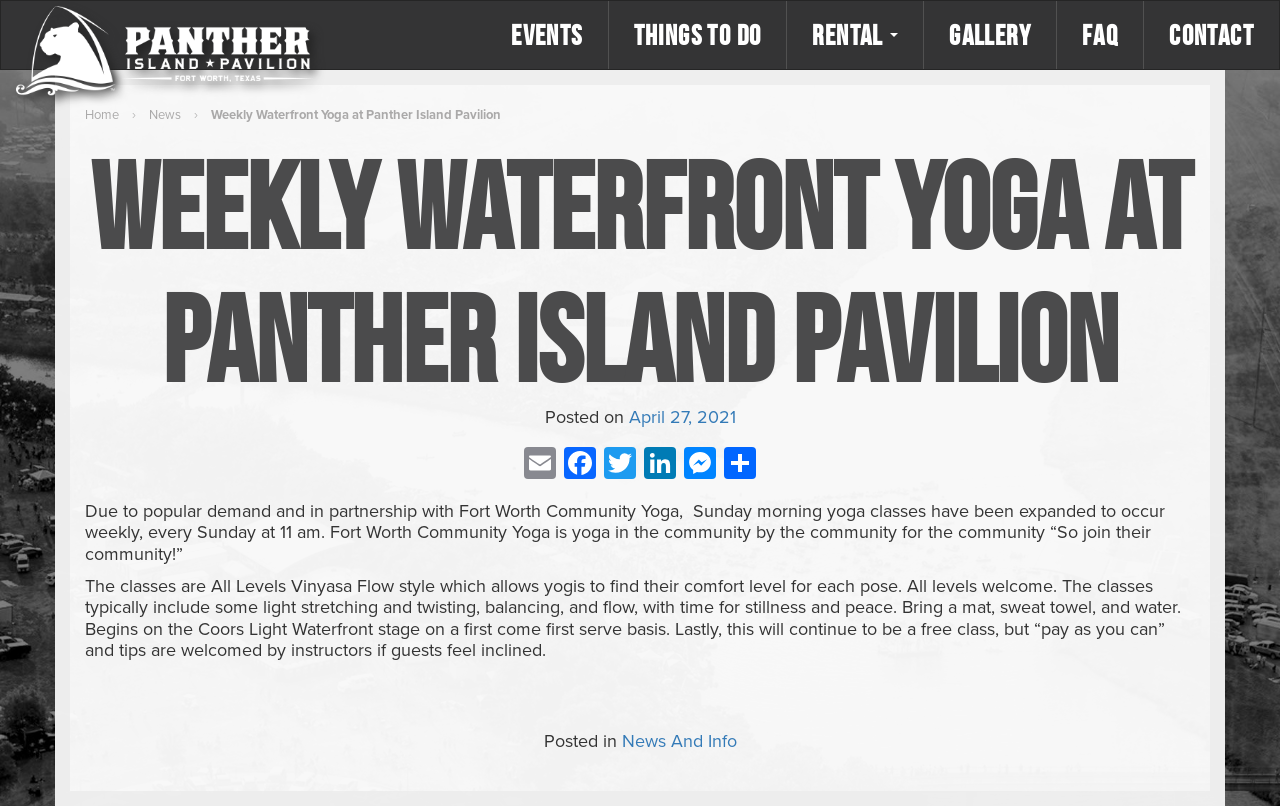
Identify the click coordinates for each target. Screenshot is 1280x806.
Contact (1211, 35)
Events (546, 35)
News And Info (679, 741)
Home (102, 115)
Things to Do (698, 35)
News (165, 115)
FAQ (1100, 35)
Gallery (990, 35)
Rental (855, 35)
